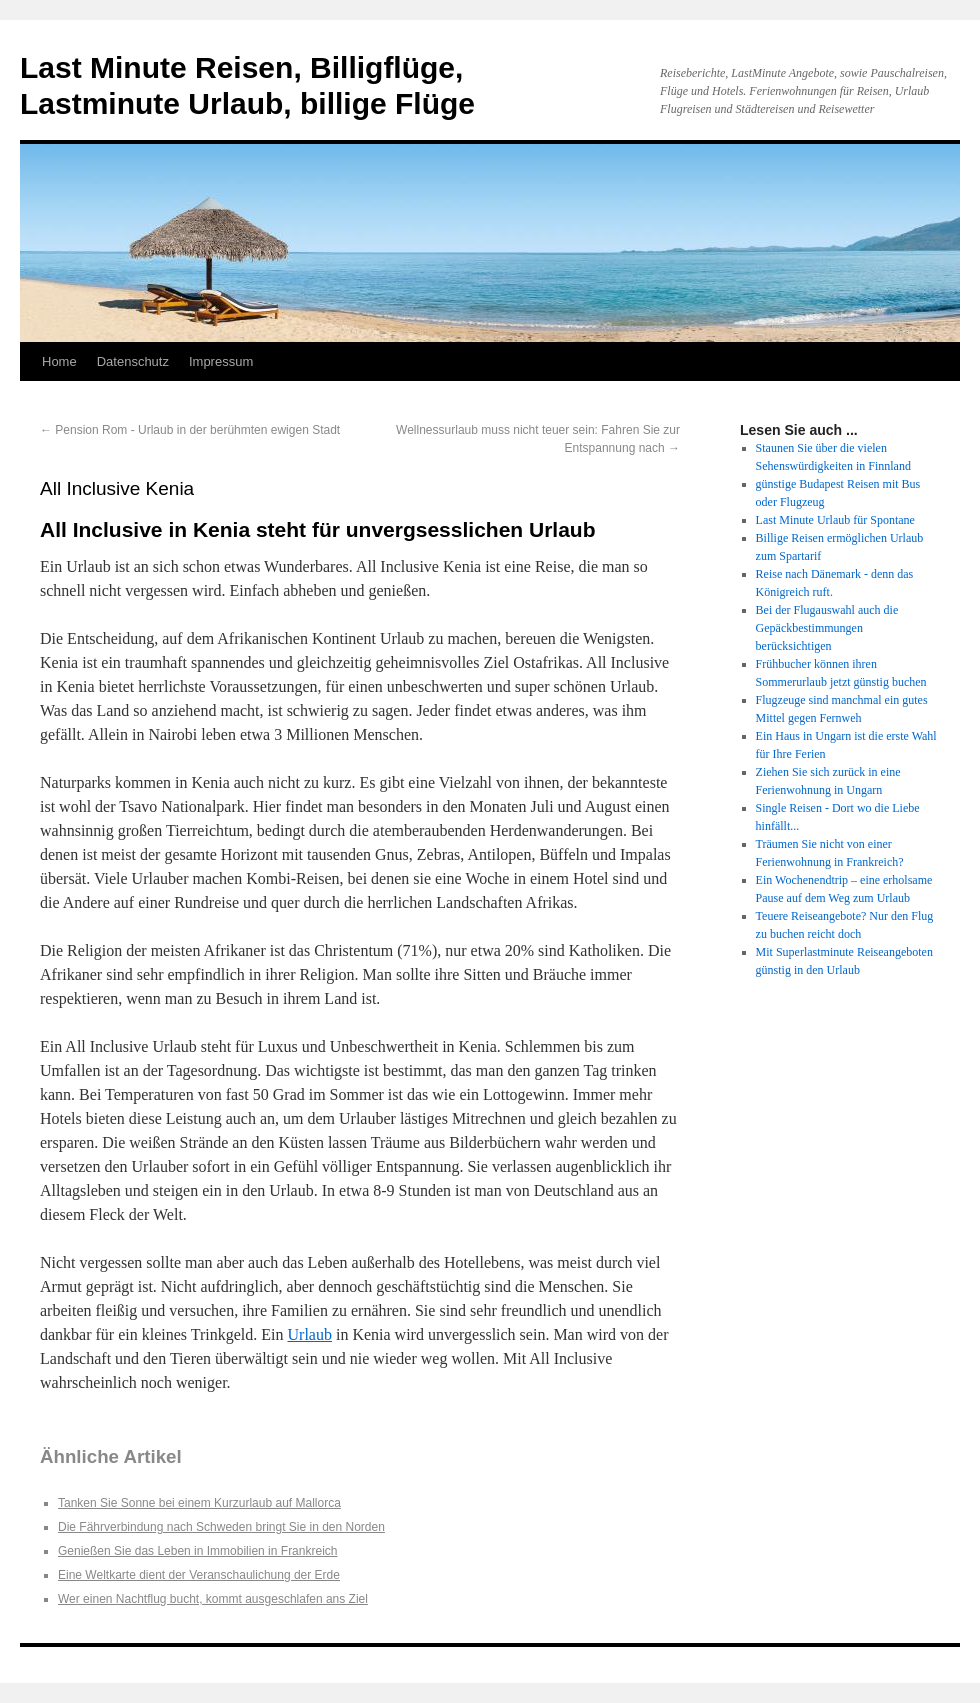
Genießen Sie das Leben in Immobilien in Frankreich (197, 1551)
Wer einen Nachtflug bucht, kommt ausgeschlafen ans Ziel (213, 1599)
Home (59, 361)
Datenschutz (133, 361)
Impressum (221, 361)
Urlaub (310, 1334)
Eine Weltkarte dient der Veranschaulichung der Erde (199, 1575)
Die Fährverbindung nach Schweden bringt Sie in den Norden (221, 1527)
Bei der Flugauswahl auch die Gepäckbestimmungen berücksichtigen (827, 628)
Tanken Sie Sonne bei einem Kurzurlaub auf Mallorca (199, 1503)
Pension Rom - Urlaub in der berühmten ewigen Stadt (190, 430)
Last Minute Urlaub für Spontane (835, 520)
